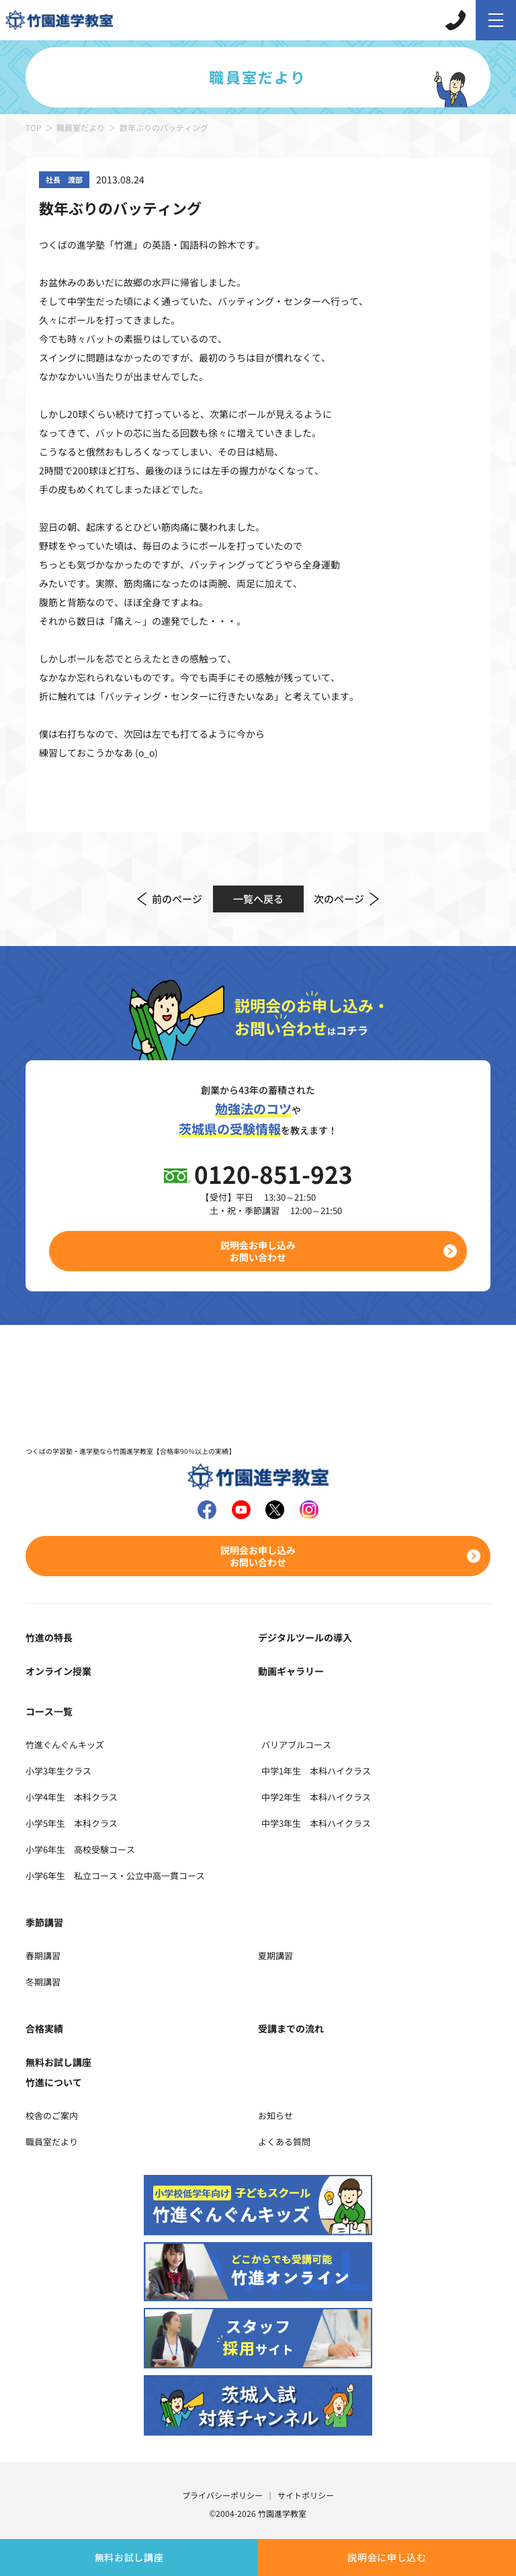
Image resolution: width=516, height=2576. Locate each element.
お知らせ (275, 2115)
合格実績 (44, 2028)
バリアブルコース (296, 1744)
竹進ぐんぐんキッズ (65, 1744)
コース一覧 (49, 1711)
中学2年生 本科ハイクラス (316, 1797)
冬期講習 (43, 1981)
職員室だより (80, 127)
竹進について (54, 2082)
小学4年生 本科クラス (72, 1797)
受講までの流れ (291, 2028)
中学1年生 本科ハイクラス (316, 1770)
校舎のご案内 (52, 2115)
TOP (34, 127)
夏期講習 (275, 1955)
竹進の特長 (49, 1637)
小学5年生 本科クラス (72, 1823)
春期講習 (43, 1955)
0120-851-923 (273, 1173)
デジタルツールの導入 (305, 1637)
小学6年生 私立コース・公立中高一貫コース (115, 1875)
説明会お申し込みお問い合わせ (258, 1251)
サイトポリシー (305, 2495)
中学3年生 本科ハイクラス (316, 1823)
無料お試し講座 (129, 2557)
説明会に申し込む (387, 2557)
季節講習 (44, 1922)
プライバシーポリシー (222, 2495)
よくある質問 (284, 2141)
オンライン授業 (58, 1671)
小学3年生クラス (58, 1770)
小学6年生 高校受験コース (80, 1849)
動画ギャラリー (291, 1671)
